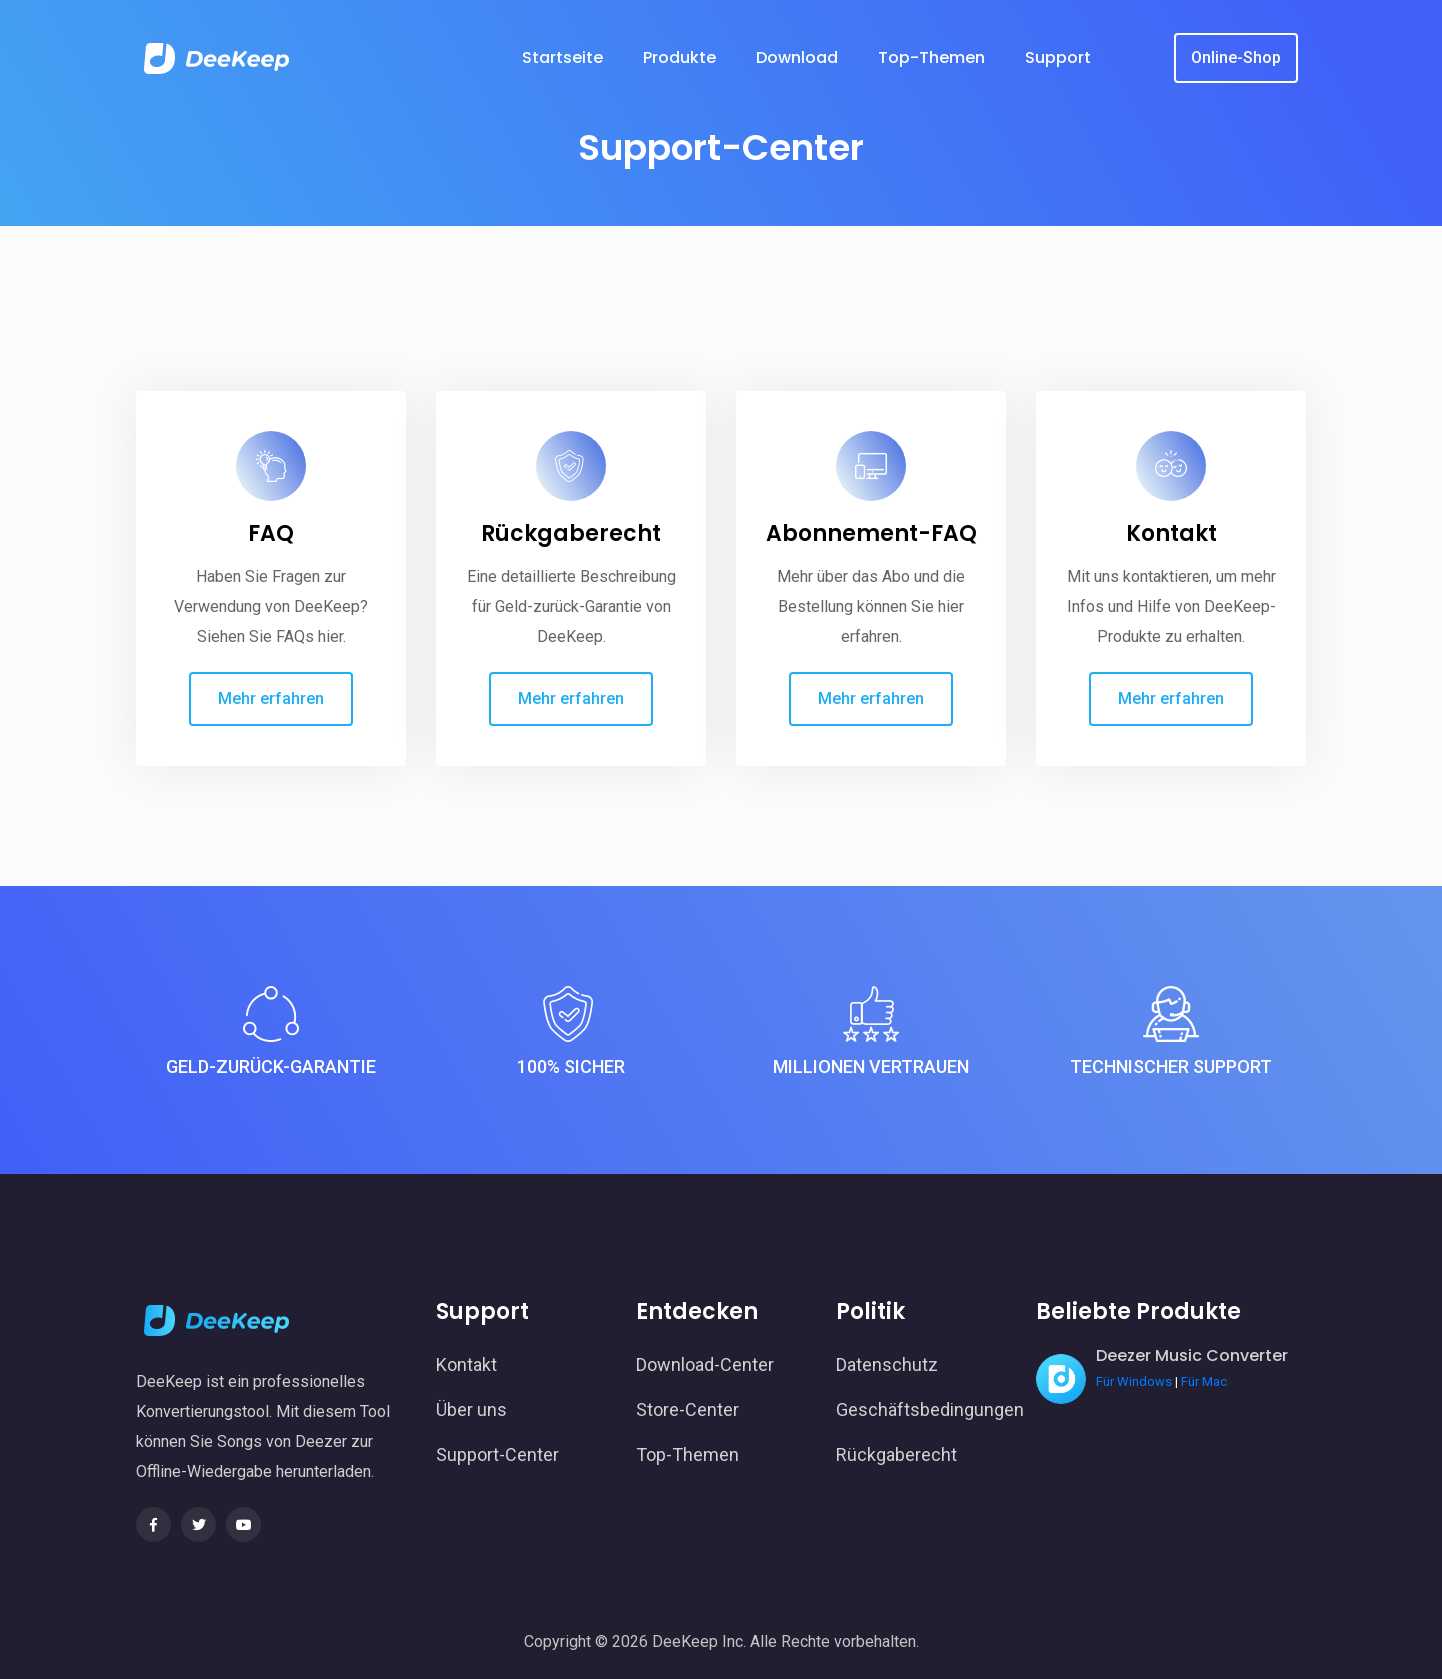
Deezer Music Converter (1192, 1355)
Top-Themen (931, 57)
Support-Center (497, 1454)
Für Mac (1204, 1381)
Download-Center (705, 1364)
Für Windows (1134, 1381)
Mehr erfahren (271, 698)
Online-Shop (1236, 57)
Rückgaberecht (571, 533)
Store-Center (687, 1409)
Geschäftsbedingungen (921, 1409)
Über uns (471, 1409)
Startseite (562, 57)
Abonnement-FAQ (871, 533)
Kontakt (1171, 533)
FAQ (271, 533)
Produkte (679, 57)
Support (1058, 57)
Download (797, 57)
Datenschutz (887, 1364)
